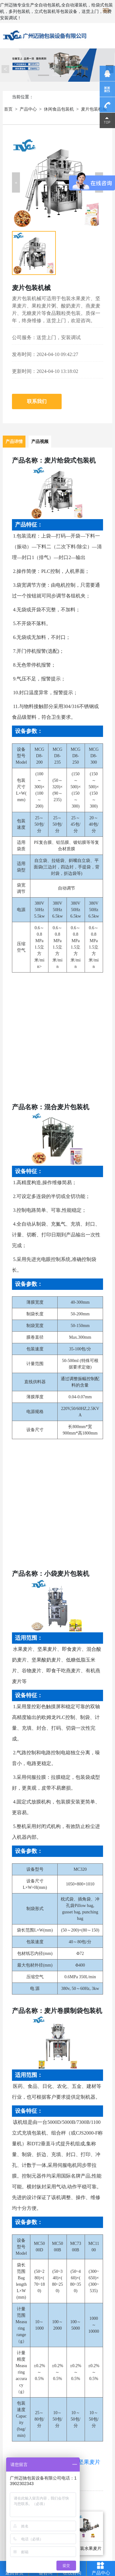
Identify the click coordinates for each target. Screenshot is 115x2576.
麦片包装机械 (94, 109)
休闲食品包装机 (59, 109)
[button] (16, 182)
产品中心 (28, 109)
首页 (8, 109)
